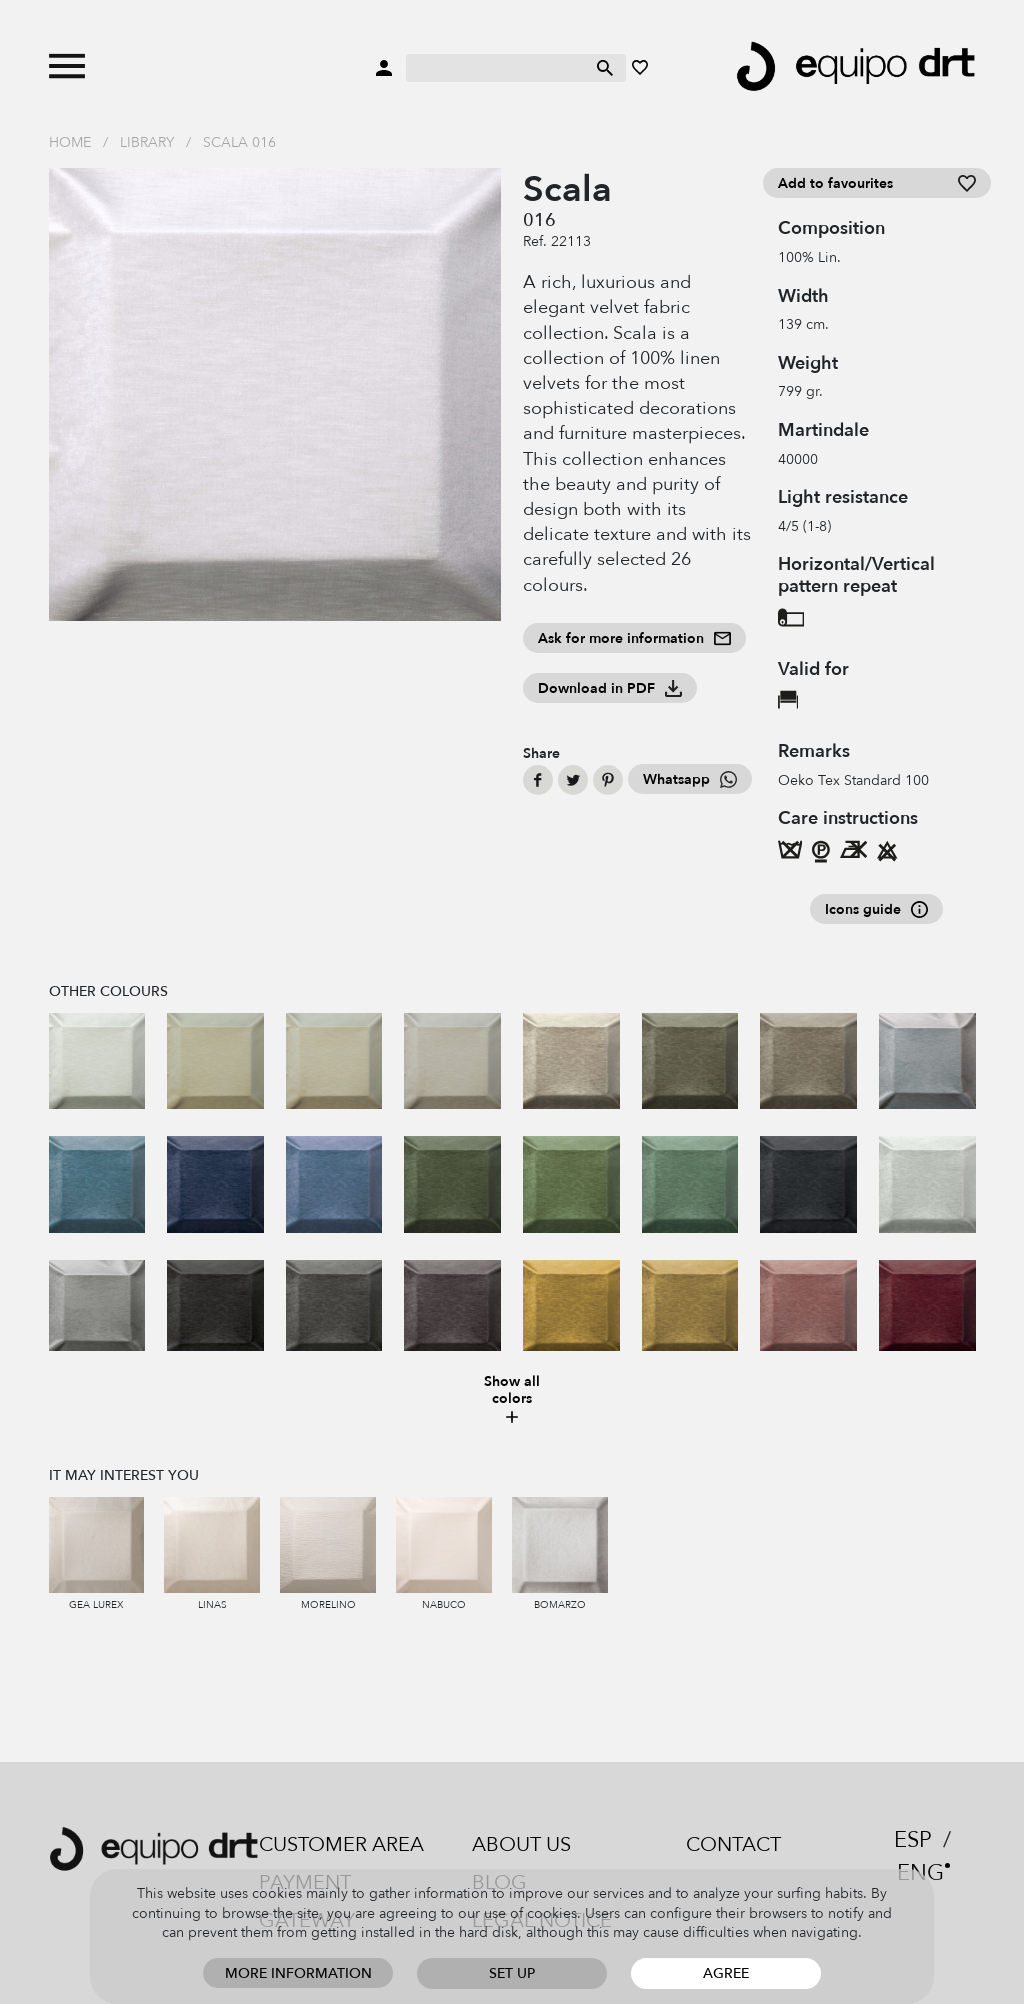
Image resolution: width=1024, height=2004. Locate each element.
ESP (913, 1840)
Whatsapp (690, 779)
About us (521, 1844)
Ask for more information (634, 638)
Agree (726, 1973)
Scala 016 (239, 142)
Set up (512, 1973)
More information (298, 1973)
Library (147, 142)
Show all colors (512, 1400)
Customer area (341, 1844)
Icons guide (876, 909)
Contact (733, 1844)
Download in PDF (610, 688)
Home (70, 142)
